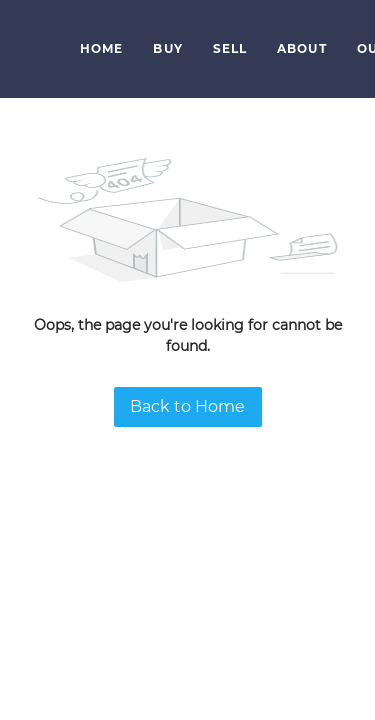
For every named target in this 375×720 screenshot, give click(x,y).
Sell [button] (230, 48)
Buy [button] (167, 48)
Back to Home (187, 406)
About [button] (302, 48)
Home (101, 48)
